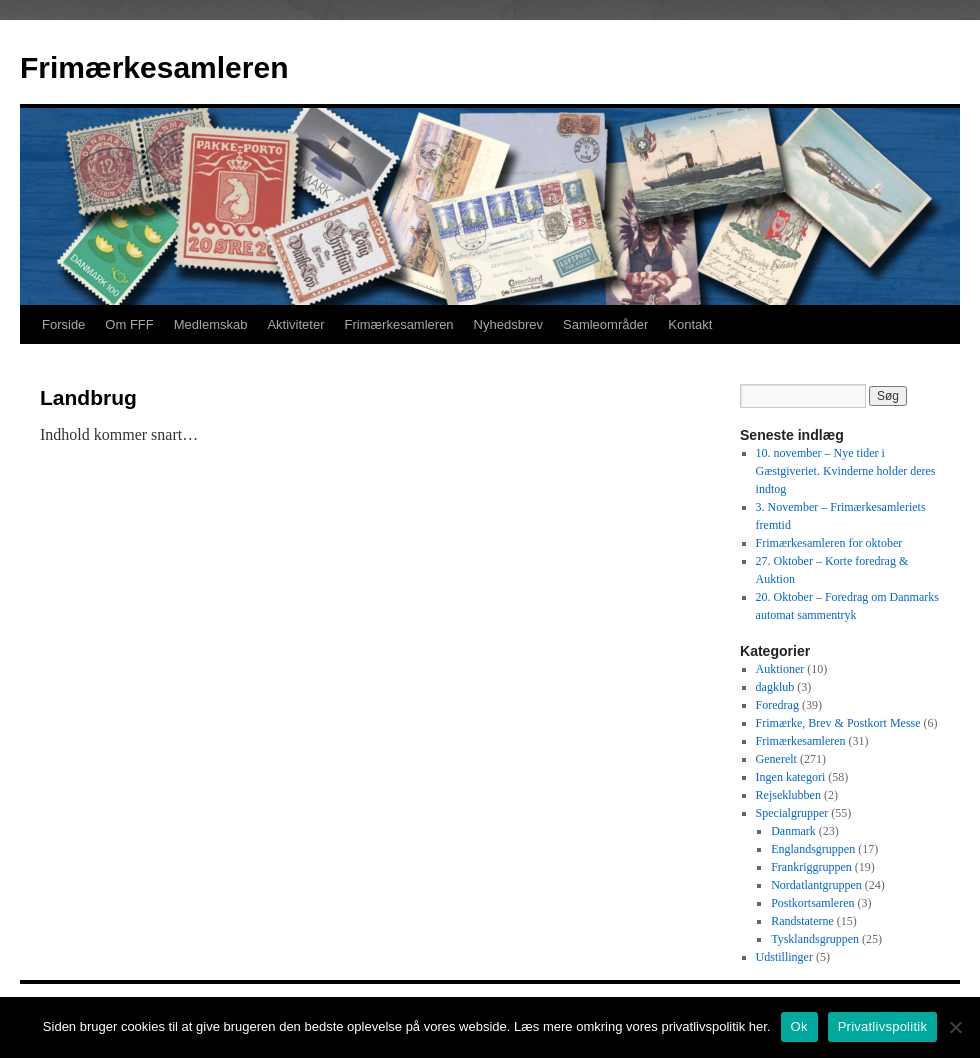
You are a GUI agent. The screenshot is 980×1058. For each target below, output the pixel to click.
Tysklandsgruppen (815, 939)
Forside (63, 324)
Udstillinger (784, 957)
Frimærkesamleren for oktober (829, 543)
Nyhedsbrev (508, 324)
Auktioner (780, 669)
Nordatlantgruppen (816, 885)
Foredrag (777, 705)
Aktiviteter (295, 324)
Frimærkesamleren (154, 67)
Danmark (793, 831)
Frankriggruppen (811, 867)
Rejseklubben (788, 795)
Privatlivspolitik (883, 1026)
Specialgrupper (792, 813)
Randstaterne (802, 921)
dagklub (775, 687)
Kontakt (690, 324)
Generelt (776, 759)
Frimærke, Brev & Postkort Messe (838, 723)
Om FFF (129, 324)
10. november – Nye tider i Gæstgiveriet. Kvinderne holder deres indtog (846, 471)
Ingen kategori (791, 777)
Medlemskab (211, 324)
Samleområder (605, 324)
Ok (799, 1026)
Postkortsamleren (812, 903)
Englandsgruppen (813, 849)
